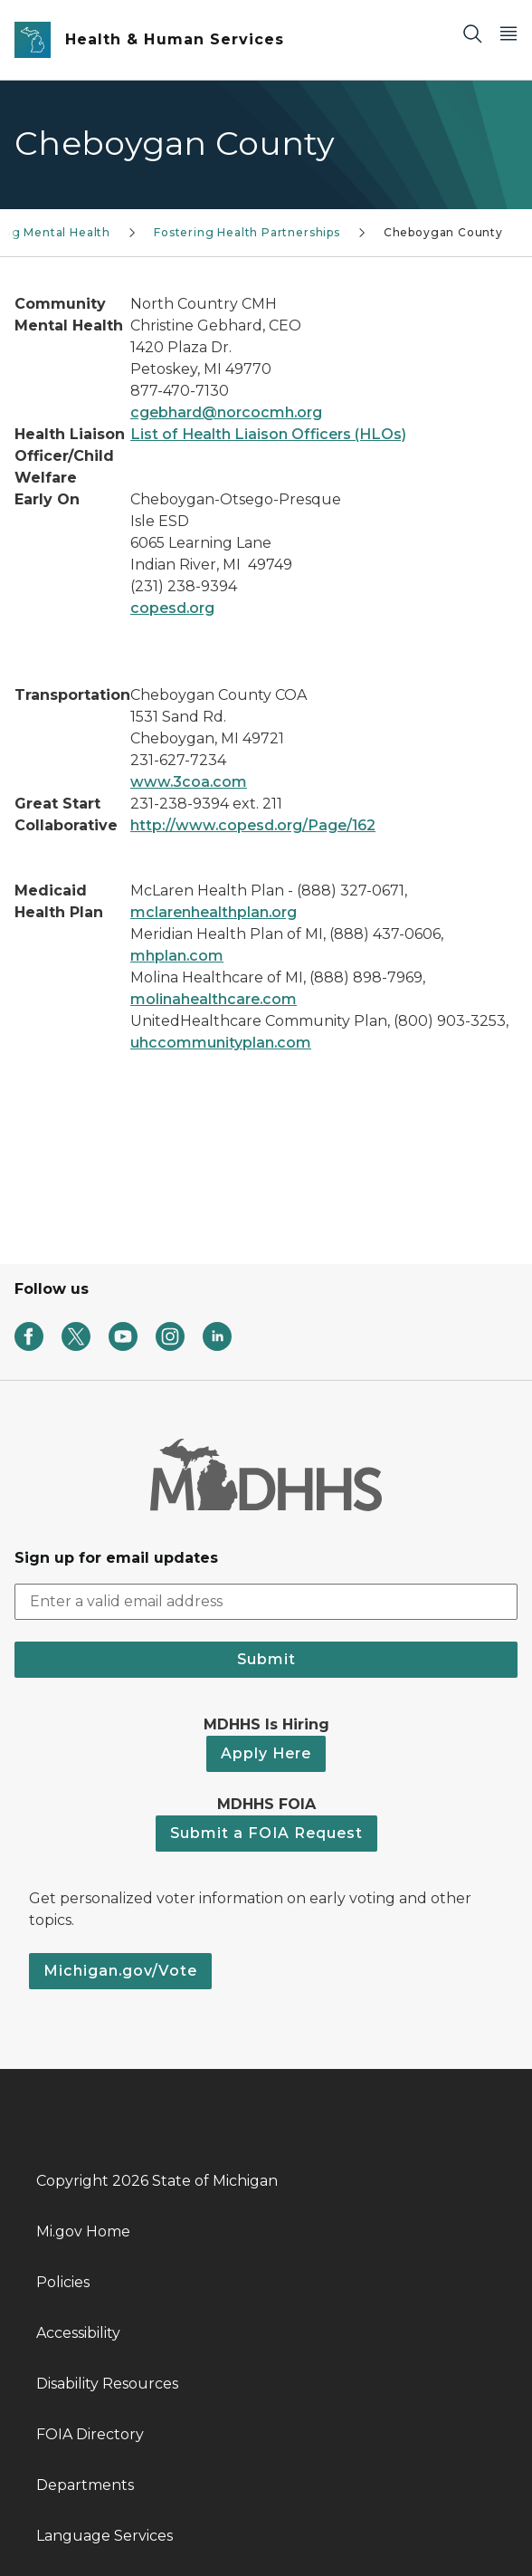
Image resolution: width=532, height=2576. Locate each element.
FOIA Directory (90, 2434)
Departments (85, 2485)
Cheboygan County (443, 232)
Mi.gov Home (83, 2231)
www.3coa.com (188, 781)
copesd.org (172, 608)
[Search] (472, 33)
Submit (266, 1659)
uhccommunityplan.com (220, 1042)
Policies (63, 2282)
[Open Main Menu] (508, 33)
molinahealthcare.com (213, 999)
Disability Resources (107, 2383)
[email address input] (266, 1602)
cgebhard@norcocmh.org (226, 412)
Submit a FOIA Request (266, 1833)
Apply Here (266, 1753)
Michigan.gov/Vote (120, 1970)
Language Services (104, 2535)
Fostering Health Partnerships (247, 232)
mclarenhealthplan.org (213, 912)
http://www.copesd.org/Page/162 (252, 825)
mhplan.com (176, 955)
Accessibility (78, 2332)
